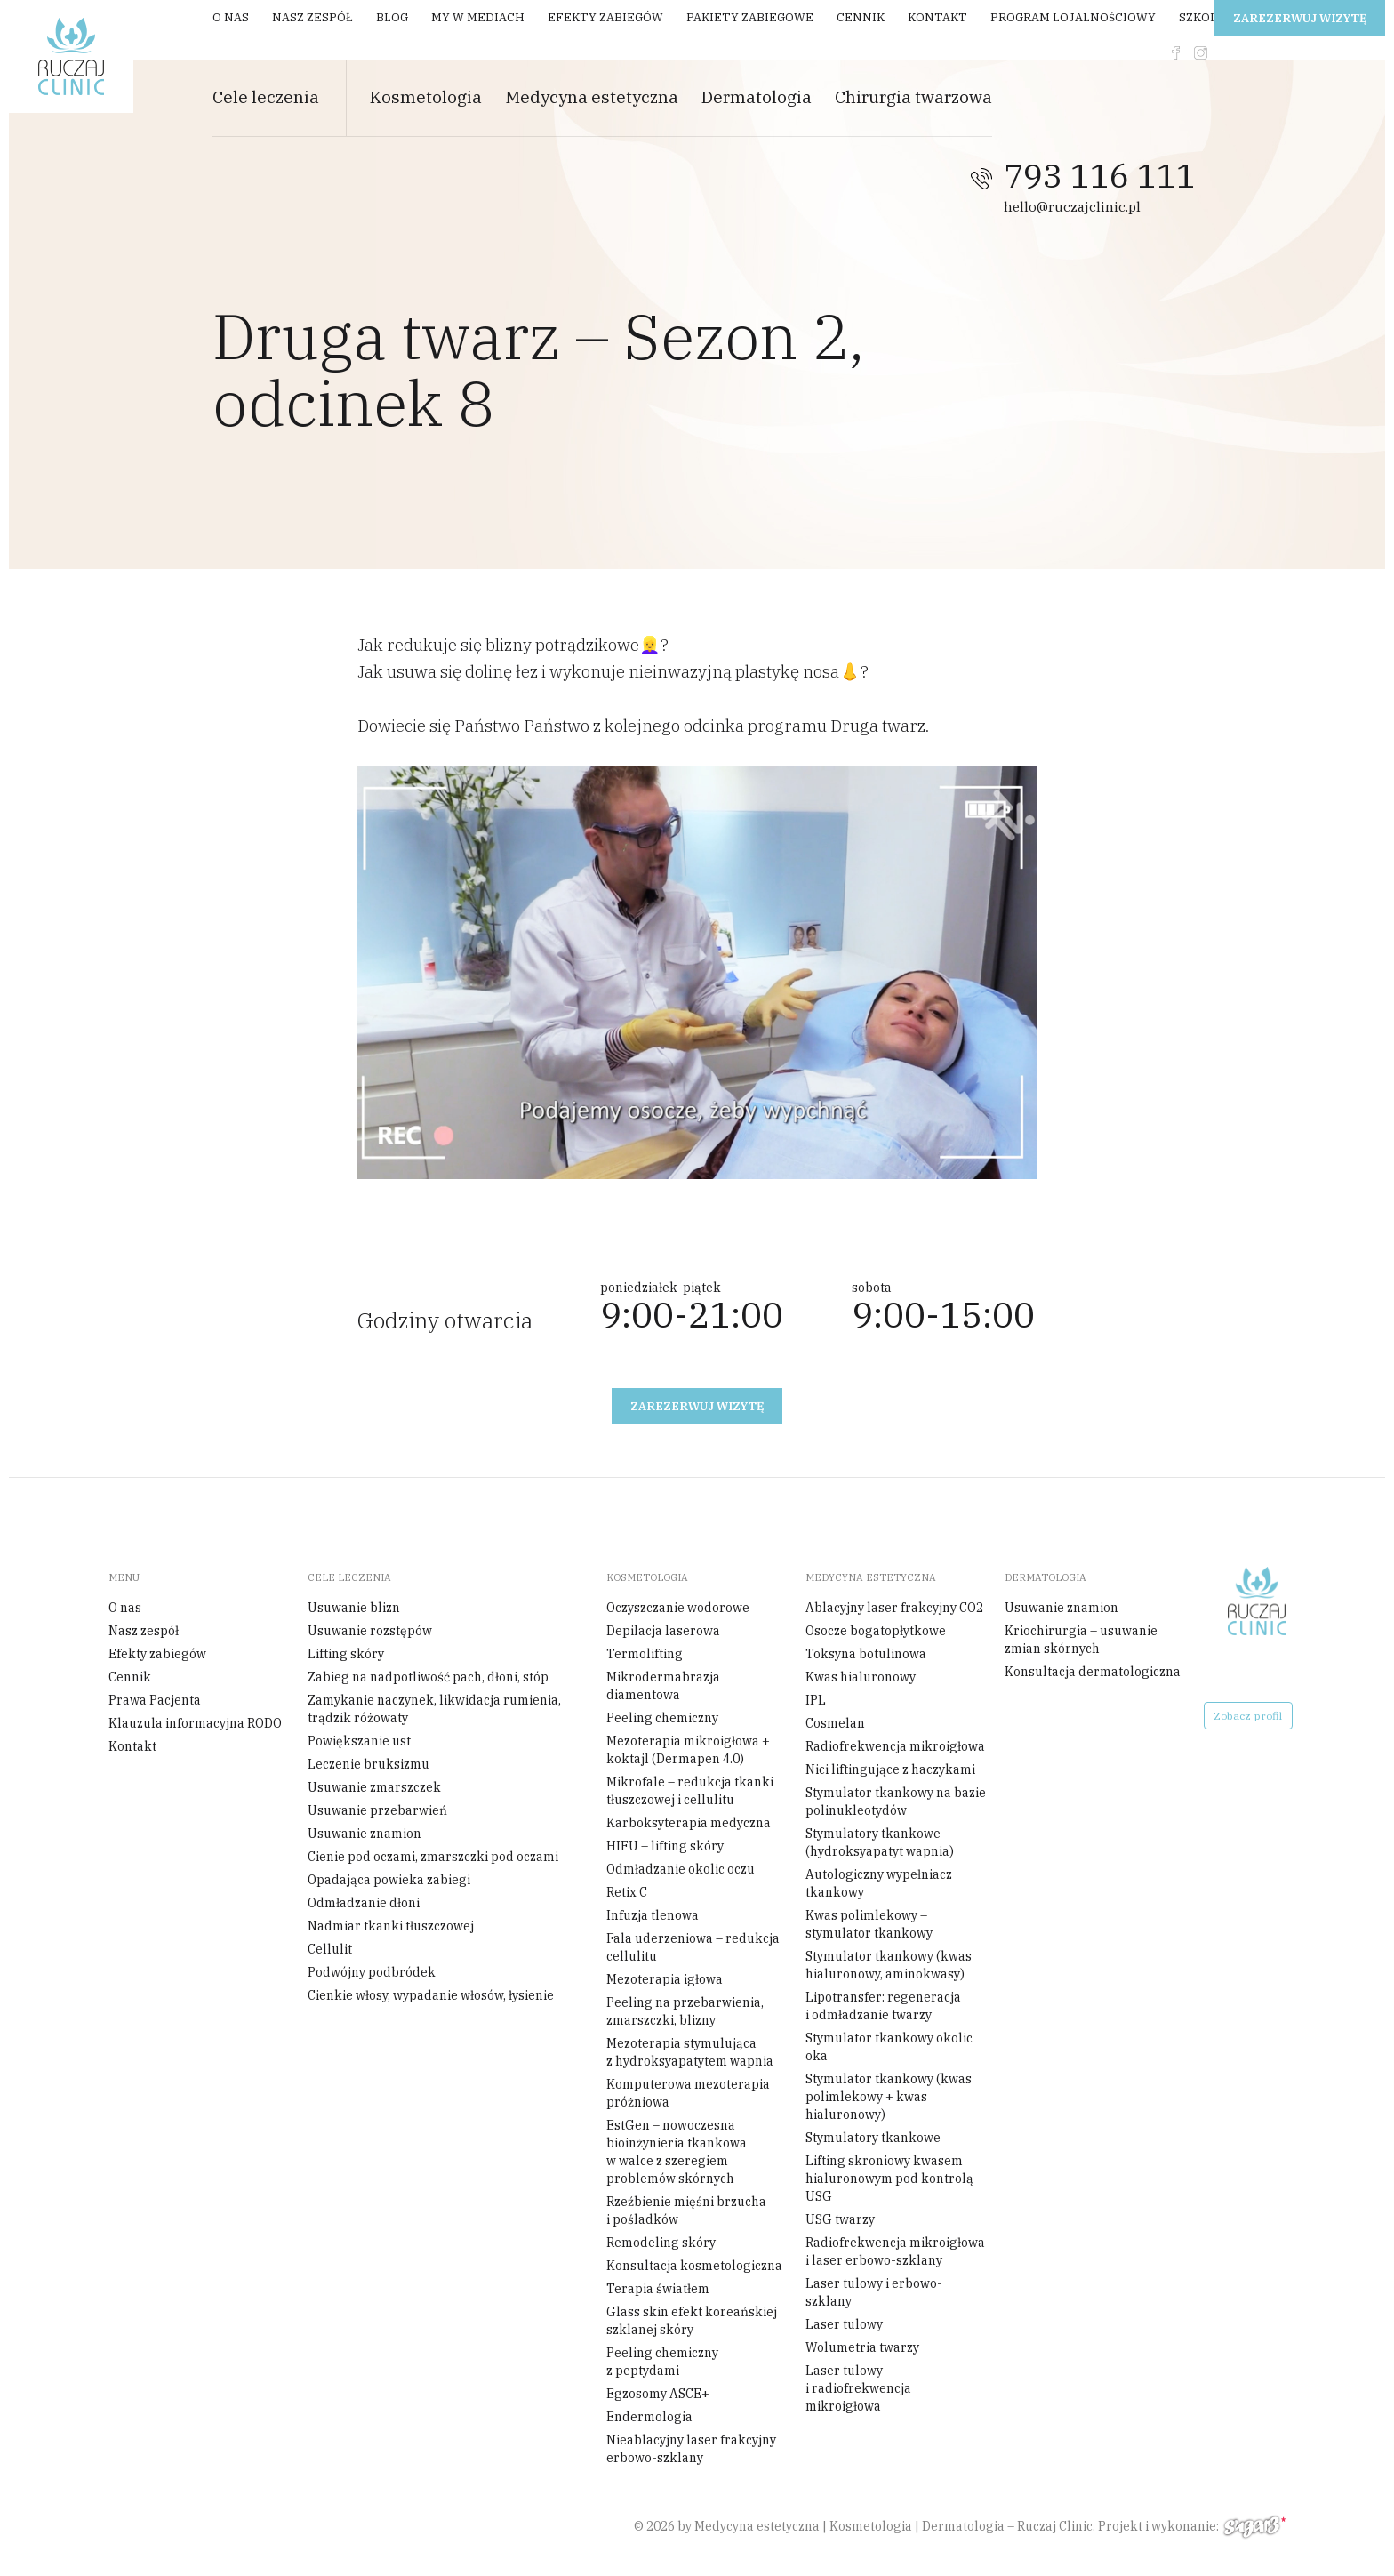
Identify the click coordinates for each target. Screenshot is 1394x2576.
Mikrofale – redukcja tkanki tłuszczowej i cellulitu (689, 1791)
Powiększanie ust (359, 1741)
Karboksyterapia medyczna (688, 1823)
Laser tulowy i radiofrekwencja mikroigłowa (858, 2388)
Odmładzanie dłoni (364, 1903)
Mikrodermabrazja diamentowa (663, 1686)
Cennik (861, 17)
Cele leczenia (265, 97)
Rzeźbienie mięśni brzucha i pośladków (686, 2210)
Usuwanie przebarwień (377, 1810)
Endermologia (649, 2417)
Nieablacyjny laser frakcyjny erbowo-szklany (691, 2449)
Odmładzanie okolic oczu (680, 1869)
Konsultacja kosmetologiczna (694, 2266)
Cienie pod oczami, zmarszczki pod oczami (433, 1857)
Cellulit (330, 1949)
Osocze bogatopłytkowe (875, 1631)
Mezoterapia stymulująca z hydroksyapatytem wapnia (689, 2052)
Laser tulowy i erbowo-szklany (873, 2292)
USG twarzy (840, 2219)
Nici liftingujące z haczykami (890, 1769)
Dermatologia (756, 97)
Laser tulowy (844, 2324)
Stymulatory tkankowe (873, 2138)
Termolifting (644, 1654)
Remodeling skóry (661, 2243)
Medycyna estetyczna (591, 97)
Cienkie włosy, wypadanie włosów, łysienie (431, 1995)
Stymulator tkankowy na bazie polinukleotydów (895, 1801)
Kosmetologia (426, 97)
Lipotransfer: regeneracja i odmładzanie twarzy (883, 2006)
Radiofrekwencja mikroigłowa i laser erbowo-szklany (895, 2251)
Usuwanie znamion (364, 1834)
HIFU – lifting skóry (665, 1846)
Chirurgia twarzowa (913, 97)
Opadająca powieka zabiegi (389, 1880)
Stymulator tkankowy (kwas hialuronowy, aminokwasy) (888, 1965)
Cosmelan (835, 1723)
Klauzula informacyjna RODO (195, 1723)
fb (1176, 53)
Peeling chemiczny (662, 1718)
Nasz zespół (312, 17)
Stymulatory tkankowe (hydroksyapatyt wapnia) (879, 1842)
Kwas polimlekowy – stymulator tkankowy (869, 1924)
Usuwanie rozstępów (370, 1631)
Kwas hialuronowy (860, 1677)
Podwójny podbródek (372, 1972)
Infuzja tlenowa (652, 1915)
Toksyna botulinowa (865, 1654)
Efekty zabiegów (605, 17)
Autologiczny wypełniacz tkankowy (878, 1883)
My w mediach (478, 17)
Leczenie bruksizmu (368, 1764)
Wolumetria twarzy (862, 2347)
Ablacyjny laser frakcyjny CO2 (894, 1608)
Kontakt (937, 17)
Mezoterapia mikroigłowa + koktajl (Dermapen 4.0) (688, 1750)
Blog (392, 17)
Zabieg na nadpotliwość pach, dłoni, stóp (428, 1677)
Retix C (626, 1892)
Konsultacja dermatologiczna (1093, 1672)
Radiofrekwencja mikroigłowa (895, 1746)
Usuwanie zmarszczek (374, 1787)
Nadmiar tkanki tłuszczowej (391, 1926)
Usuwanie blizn (354, 1608)
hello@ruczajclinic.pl (1072, 206)
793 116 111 (1100, 175)
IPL (815, 1700)
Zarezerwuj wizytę (1299, 18)
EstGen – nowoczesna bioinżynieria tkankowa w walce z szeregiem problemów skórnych (676, 2152)
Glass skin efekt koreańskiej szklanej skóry (691, 2321)
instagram (1200, 53)
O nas (230, 17)
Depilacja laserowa (663, 1631)
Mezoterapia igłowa (664, 1979)
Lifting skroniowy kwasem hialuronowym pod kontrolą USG (889, 2178)
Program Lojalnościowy (1073, 17)
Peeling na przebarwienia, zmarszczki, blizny (685, 2011)
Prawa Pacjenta (154, 1700)
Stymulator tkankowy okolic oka (889, 2047)
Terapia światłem (657, 2289)
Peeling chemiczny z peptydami (662, 2362)
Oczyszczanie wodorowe (677, 1608)
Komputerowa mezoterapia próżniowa (688, 2093)
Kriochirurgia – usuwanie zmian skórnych (1081, 1640)
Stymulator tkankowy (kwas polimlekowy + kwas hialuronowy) (888, 2097)
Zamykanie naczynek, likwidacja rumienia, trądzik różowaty (434, 1709)
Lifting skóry (346, 1654)
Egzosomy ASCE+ (657, 2394)
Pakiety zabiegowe (749, 17)
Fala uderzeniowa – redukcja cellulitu (693, 1947)
